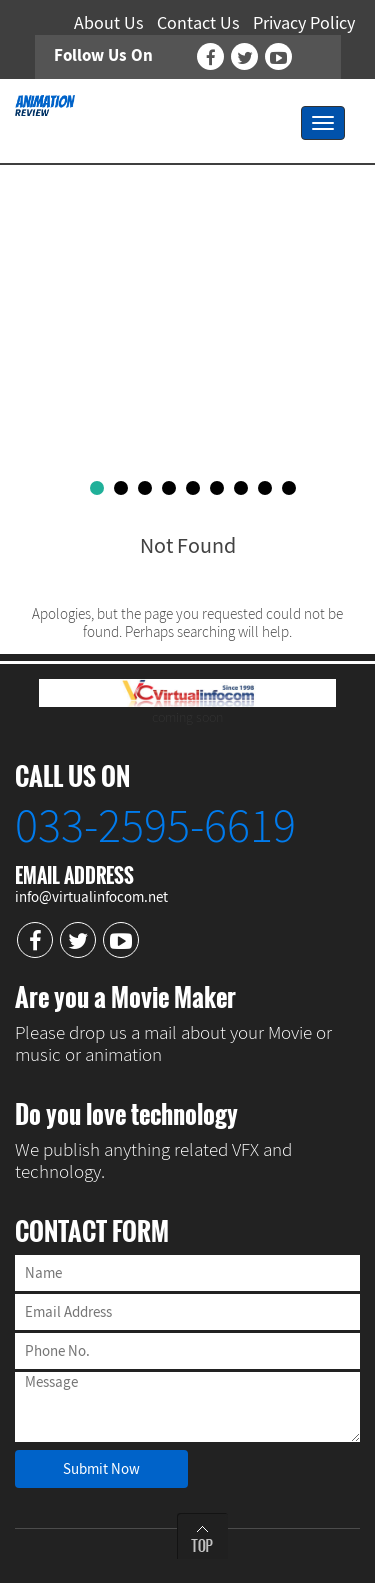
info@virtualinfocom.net (91, 896)
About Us (109, 22)
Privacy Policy (304, 22)
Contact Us (198, 22)
